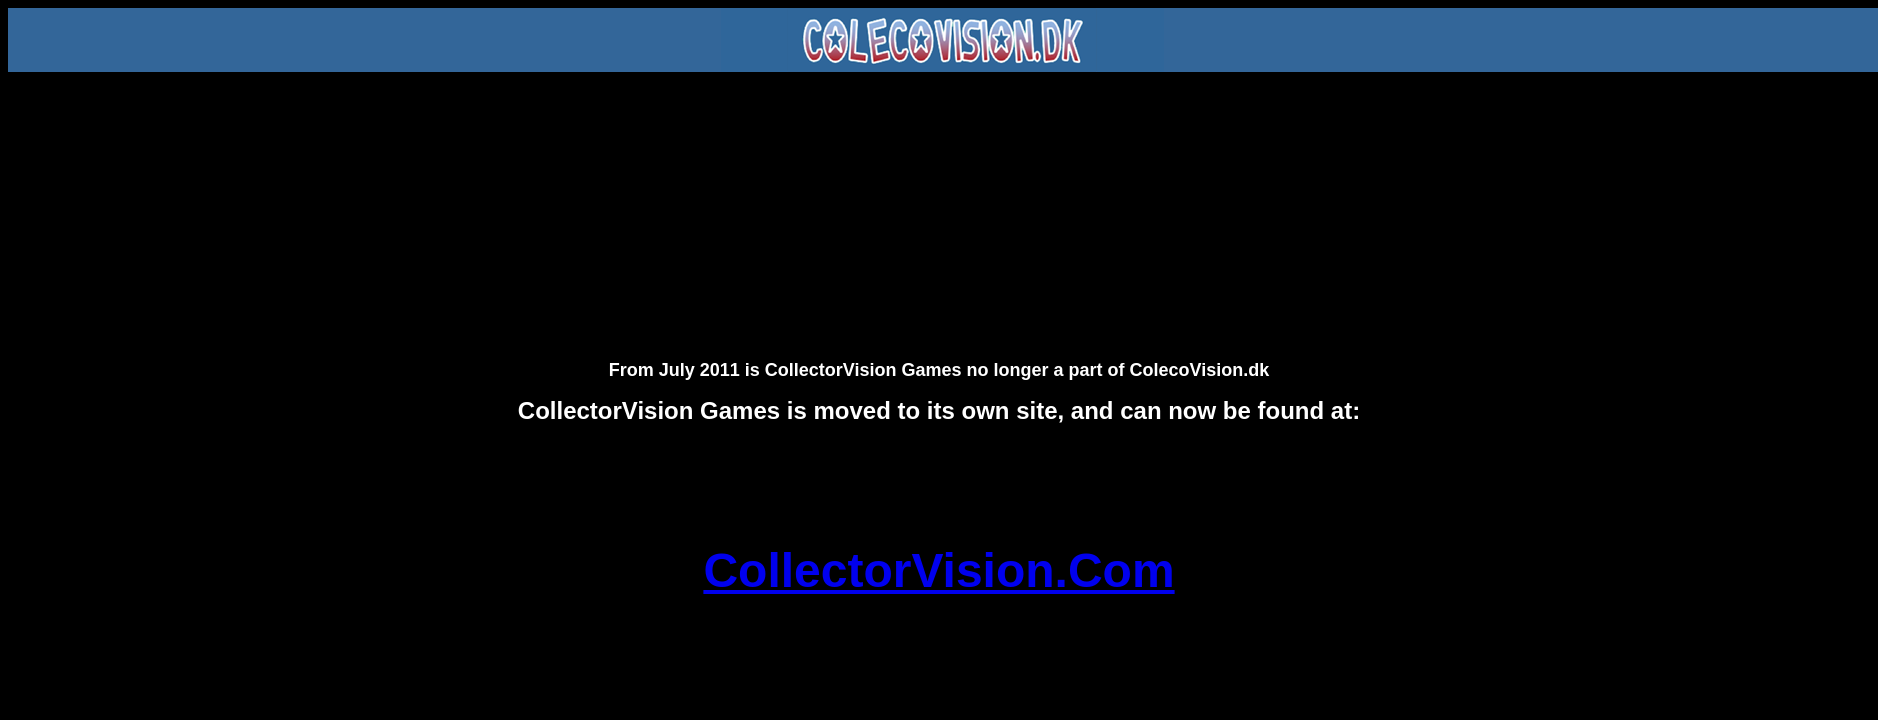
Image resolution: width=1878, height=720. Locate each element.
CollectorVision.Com (938, 570)
